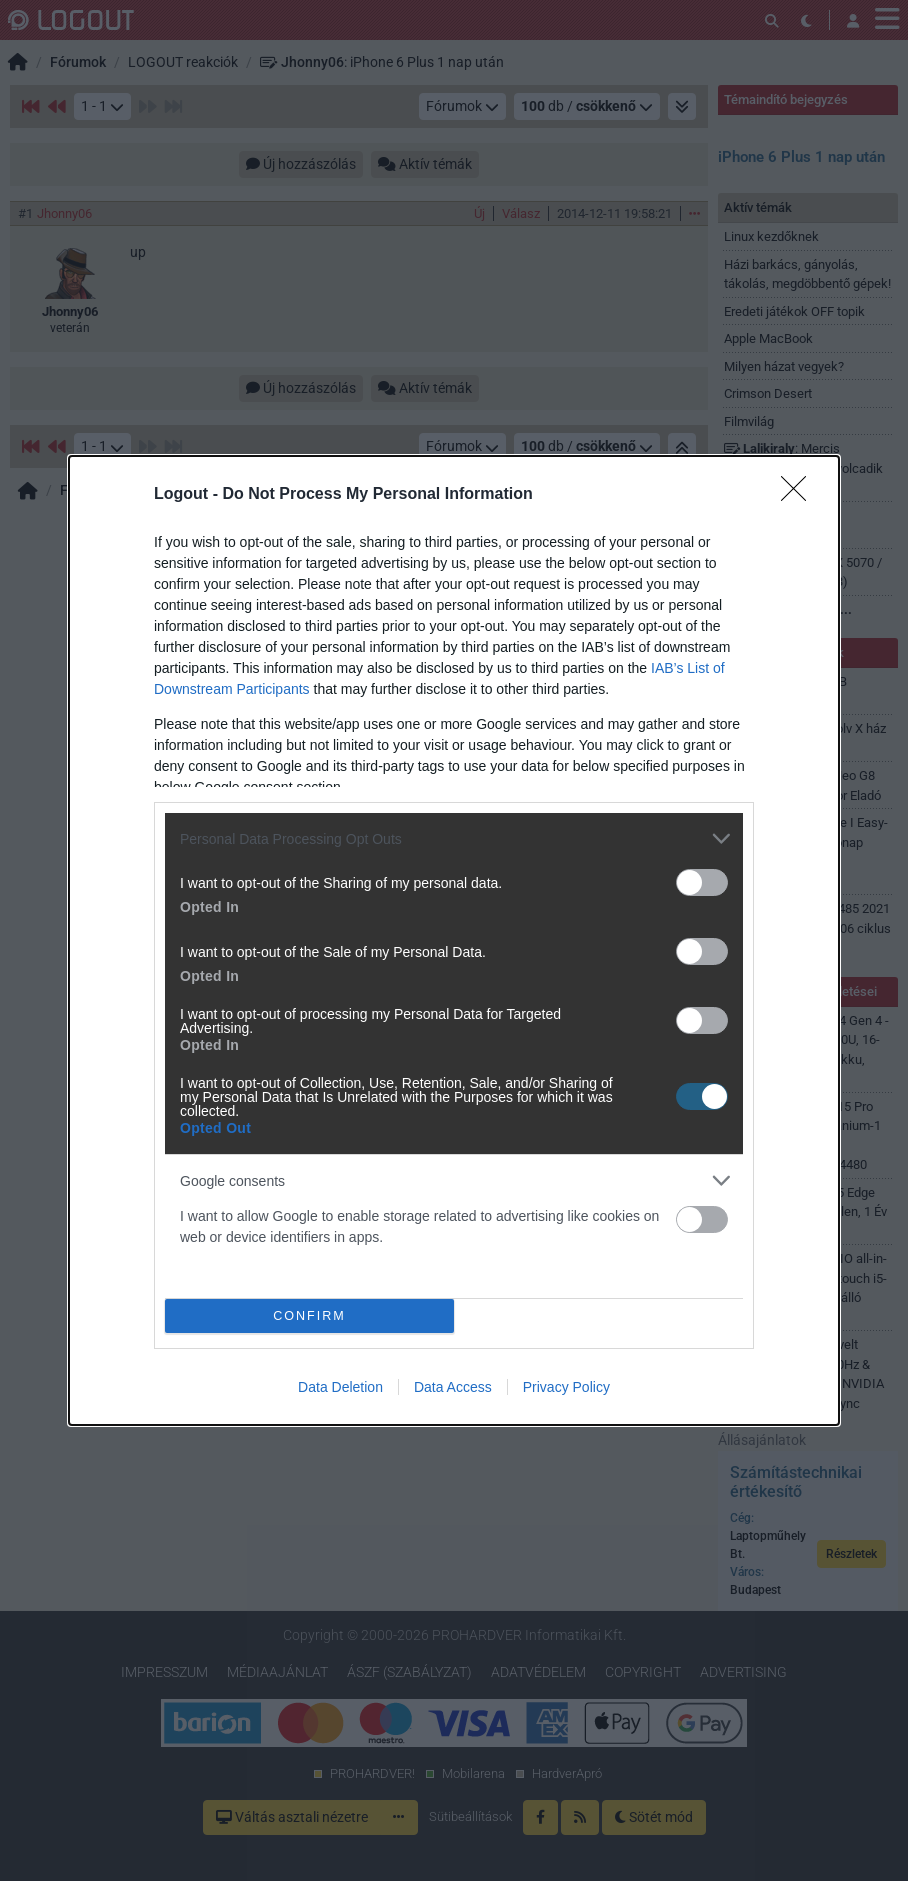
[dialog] (454, 940)
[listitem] (454, 838)
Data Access (453, 1387)
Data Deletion (340, 1387)
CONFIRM (309, 1316)
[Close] (800, 495)
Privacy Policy (566, 1387)
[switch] (702, 882)
